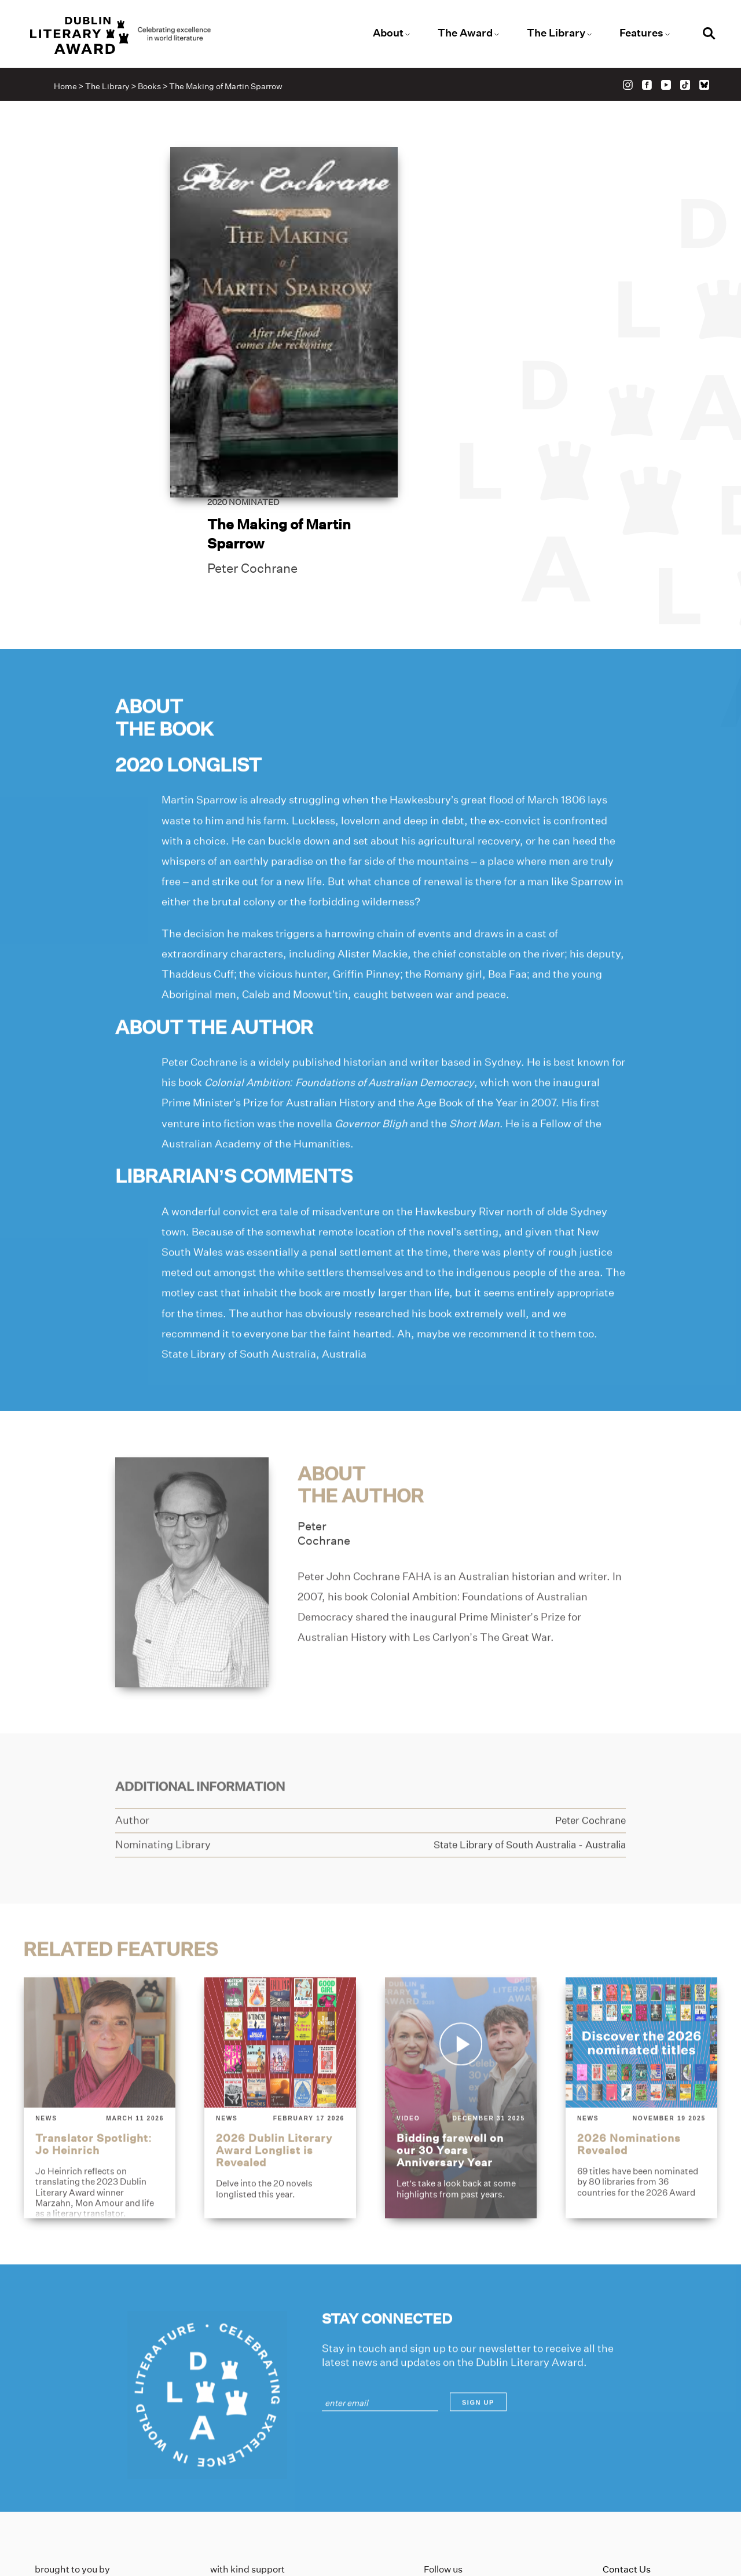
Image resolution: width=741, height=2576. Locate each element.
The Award (463, 34)
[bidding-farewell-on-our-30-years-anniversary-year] (461, 2007)
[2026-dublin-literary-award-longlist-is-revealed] (280, 2007)
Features (634, 34)
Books (152, 88)
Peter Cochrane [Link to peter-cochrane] (457, 329)
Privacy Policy (633, 2456)
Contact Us (627, 2437)
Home (68, 88)
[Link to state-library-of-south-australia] (521, 1754)
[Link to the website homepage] (135, 36)
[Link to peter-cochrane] (192, 1481)
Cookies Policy (634, 2474)
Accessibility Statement (654, 2493)
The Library (551, 34)
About (388, 34)
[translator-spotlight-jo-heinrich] (99, 2007)
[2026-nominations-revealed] (642, 2007)
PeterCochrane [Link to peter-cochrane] (325, 1442)
